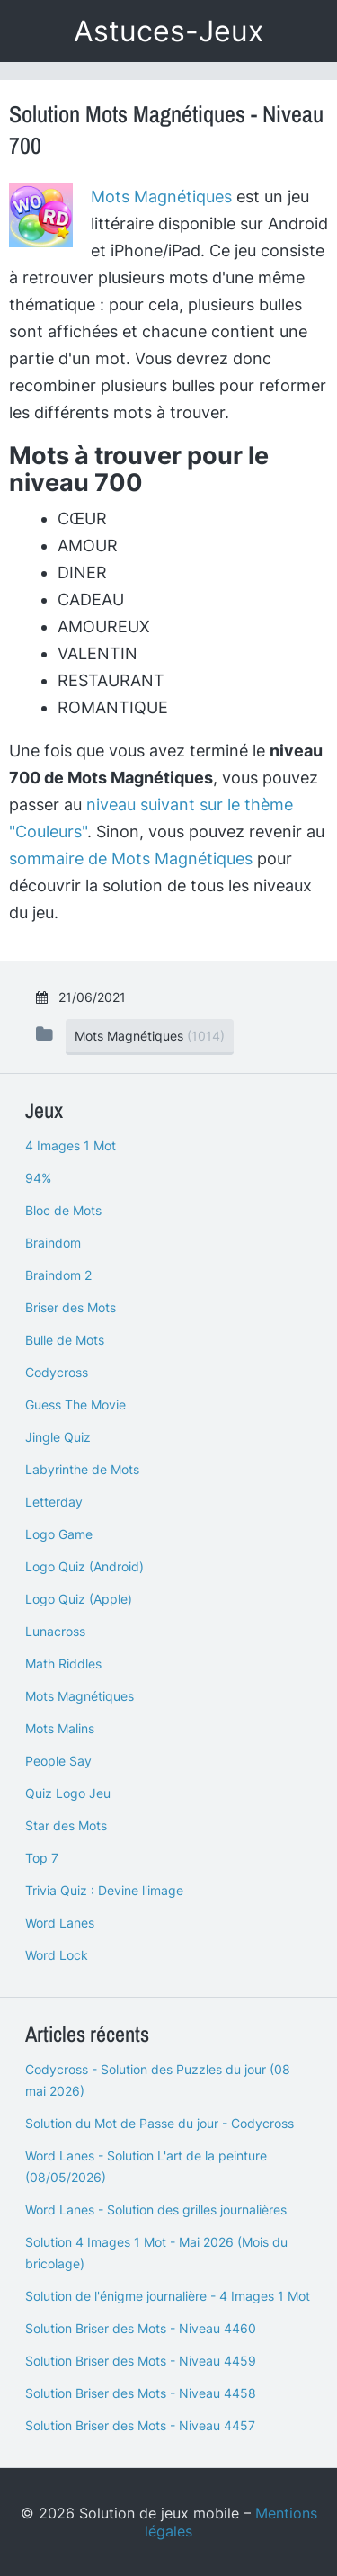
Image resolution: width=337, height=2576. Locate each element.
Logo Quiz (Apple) (78, 1598)
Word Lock (56, 1955)
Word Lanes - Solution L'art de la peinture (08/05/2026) (146, 2166)
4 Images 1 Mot (70, 1145)
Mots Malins (59, 1728)
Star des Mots (66, 1825)
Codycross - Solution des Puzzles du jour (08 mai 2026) (157, 2080)
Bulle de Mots (64, 1339)
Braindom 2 (58, 1275)
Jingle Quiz (58, 1437)
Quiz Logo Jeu (68, 1793)
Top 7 (41, 1857)
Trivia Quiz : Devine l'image (104, 1890)
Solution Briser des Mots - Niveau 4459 (140, 2360)
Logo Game (59, 1534)
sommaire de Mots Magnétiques (131, 858)
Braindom (53, 1242)
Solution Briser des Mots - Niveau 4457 (140, 2425)
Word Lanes (59, 1922)
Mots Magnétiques (161, 196)
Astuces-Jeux (168, 31)
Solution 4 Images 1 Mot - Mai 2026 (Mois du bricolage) (156, 2252)
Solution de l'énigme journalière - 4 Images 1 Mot (167, 2295)
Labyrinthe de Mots (82, 1469)
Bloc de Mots (63, 1210)
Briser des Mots (70, 1307)
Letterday (54, 1501)
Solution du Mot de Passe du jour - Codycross (159, 2123)
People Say (58, 1760)
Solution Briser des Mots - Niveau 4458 (140, 2393)
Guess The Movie (75, 1404)
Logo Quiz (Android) (84, 1566)
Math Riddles (63, 1663)
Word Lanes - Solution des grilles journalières (156, 2209)
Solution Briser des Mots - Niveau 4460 (140, 2328)
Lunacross (55, 1631)
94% (38, 1177)
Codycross (56, 1372)
